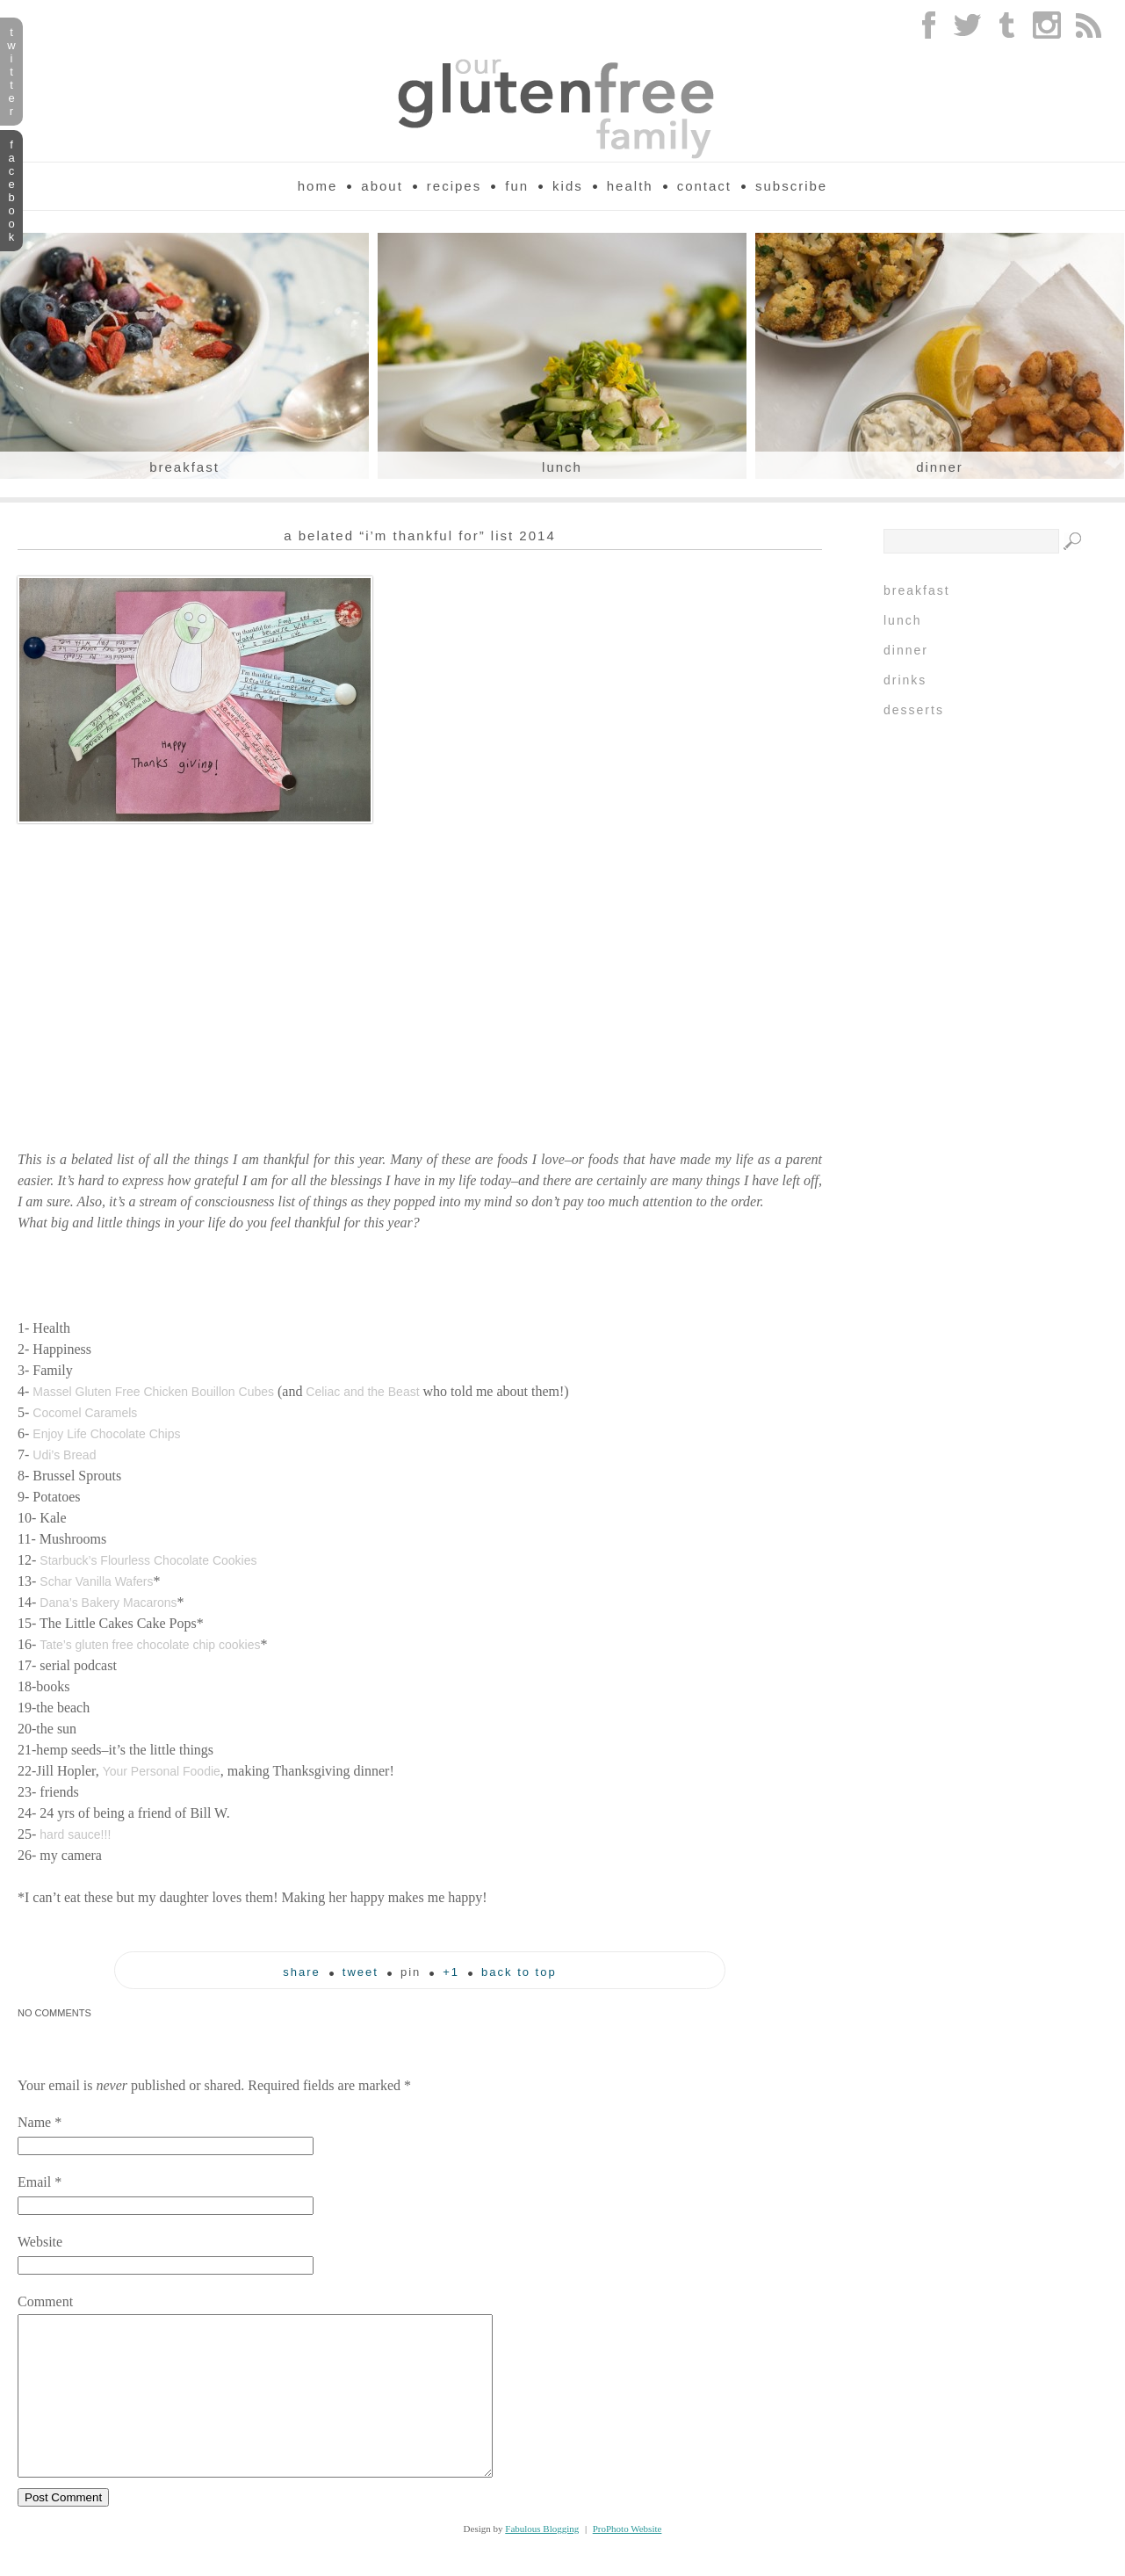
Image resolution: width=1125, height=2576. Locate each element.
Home (318, 185)
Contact (704, 185)
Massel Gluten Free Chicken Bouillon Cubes (153, 1392)
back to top (519, 1972)
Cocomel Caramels (84, 1413)
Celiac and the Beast (362, 1392)
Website (40, 2241)
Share (302, 1972)
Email (34, 2181)
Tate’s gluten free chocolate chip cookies (150, 1645)
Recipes (454, 185)
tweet (361, 1972)
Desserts (913, 710)
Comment (45, 2301)
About (382, 185)
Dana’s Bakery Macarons (108, 1603)
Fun (517, 185)
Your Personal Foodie (161, 1771)
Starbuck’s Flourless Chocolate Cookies (148, 1560)
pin (410, 1972)
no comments (54, 2013)
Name (34, 2122)
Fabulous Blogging (542, 2560)
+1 (451, 1972)
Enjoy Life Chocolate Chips (106, 1434)
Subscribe (791, 185)
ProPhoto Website (627, 2560)
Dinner (939, 466)
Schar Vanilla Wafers (96, 1581)
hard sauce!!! (75, 1834)
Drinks (905, 680)
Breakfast (184, 466)
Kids (567, 185)
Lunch (562, 466)
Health (630, 185)
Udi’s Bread (64, 1455)
